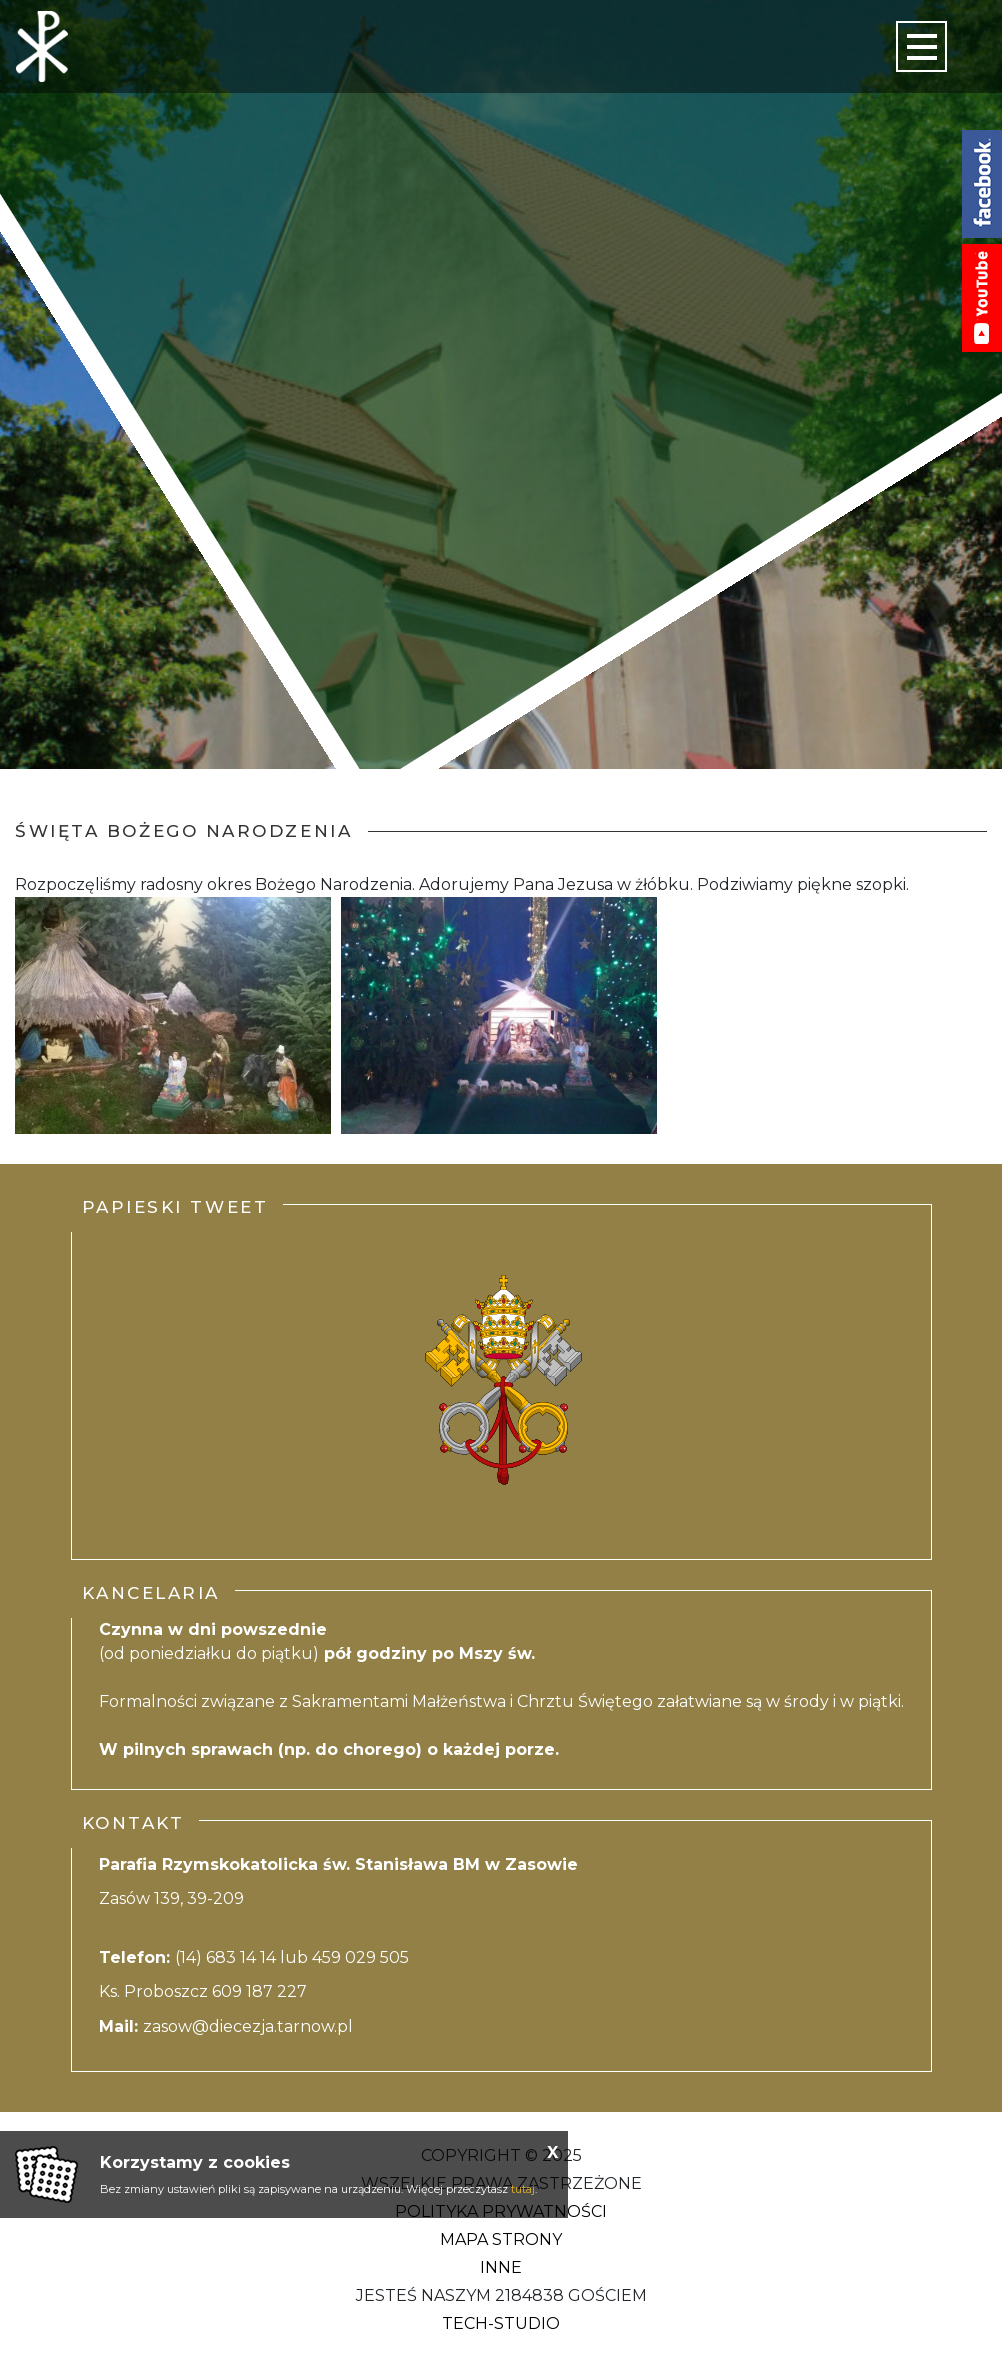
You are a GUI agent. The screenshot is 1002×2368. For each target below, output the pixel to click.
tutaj (523, 2189)
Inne (501, 2267)
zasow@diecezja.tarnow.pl (248, 2026)
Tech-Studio (501, 2323)
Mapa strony (501, 2239)
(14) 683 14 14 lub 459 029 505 (292, 1957)
